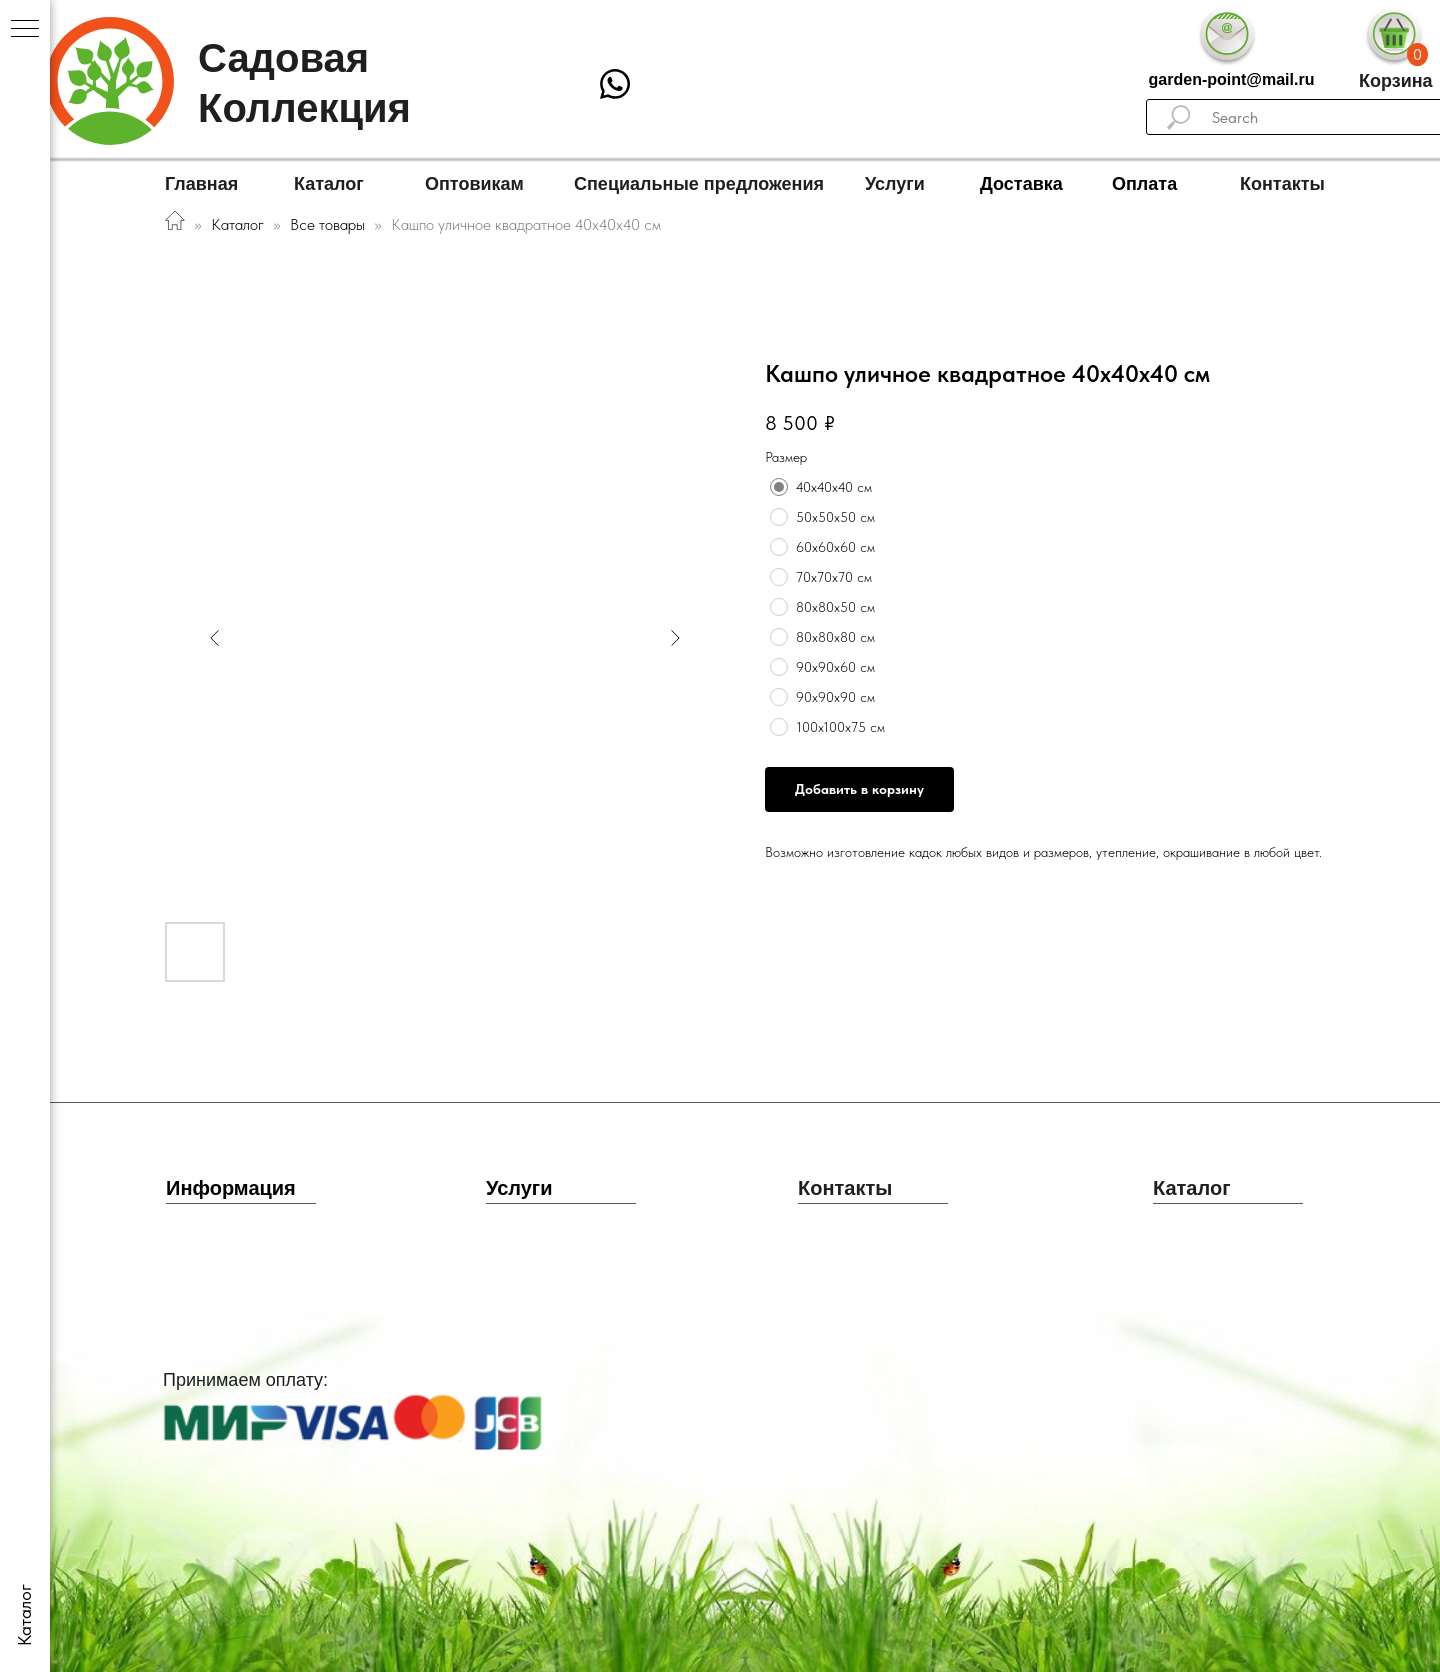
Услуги (895, 184)
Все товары (329, 224)
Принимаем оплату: (245, 1380)
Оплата (1144, 184)
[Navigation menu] (25, 30)
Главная (201, 184)
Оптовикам (474, 184)
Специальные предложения (699, 184)
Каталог (329, 184)
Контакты (1282, 184)
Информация (231, 1188)
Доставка (1021, 184)
